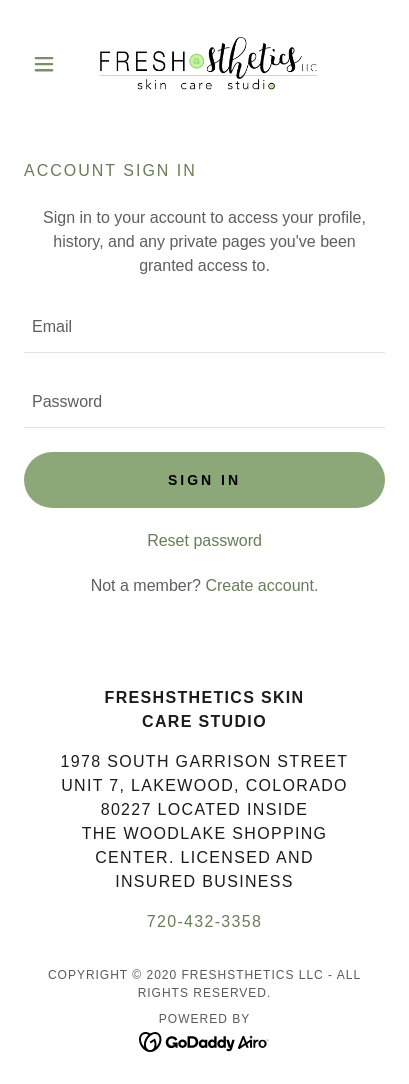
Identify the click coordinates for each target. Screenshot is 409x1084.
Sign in (204, 480)
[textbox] (204, 327)
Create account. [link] (261, 585)
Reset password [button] (204, 540)
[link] (205, 64)
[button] (51, 64)
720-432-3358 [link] (205, 921)
